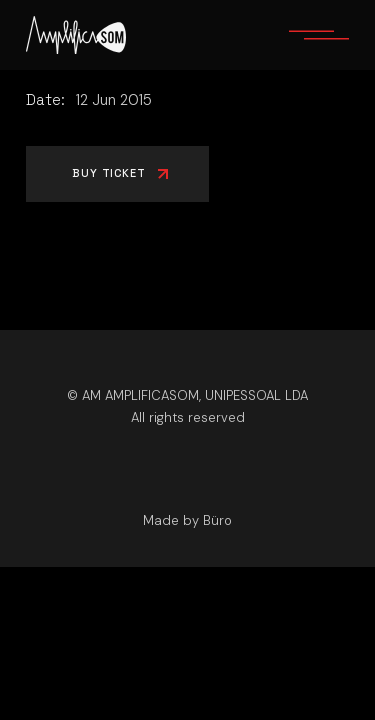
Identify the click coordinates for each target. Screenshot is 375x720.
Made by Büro (187, 520)
